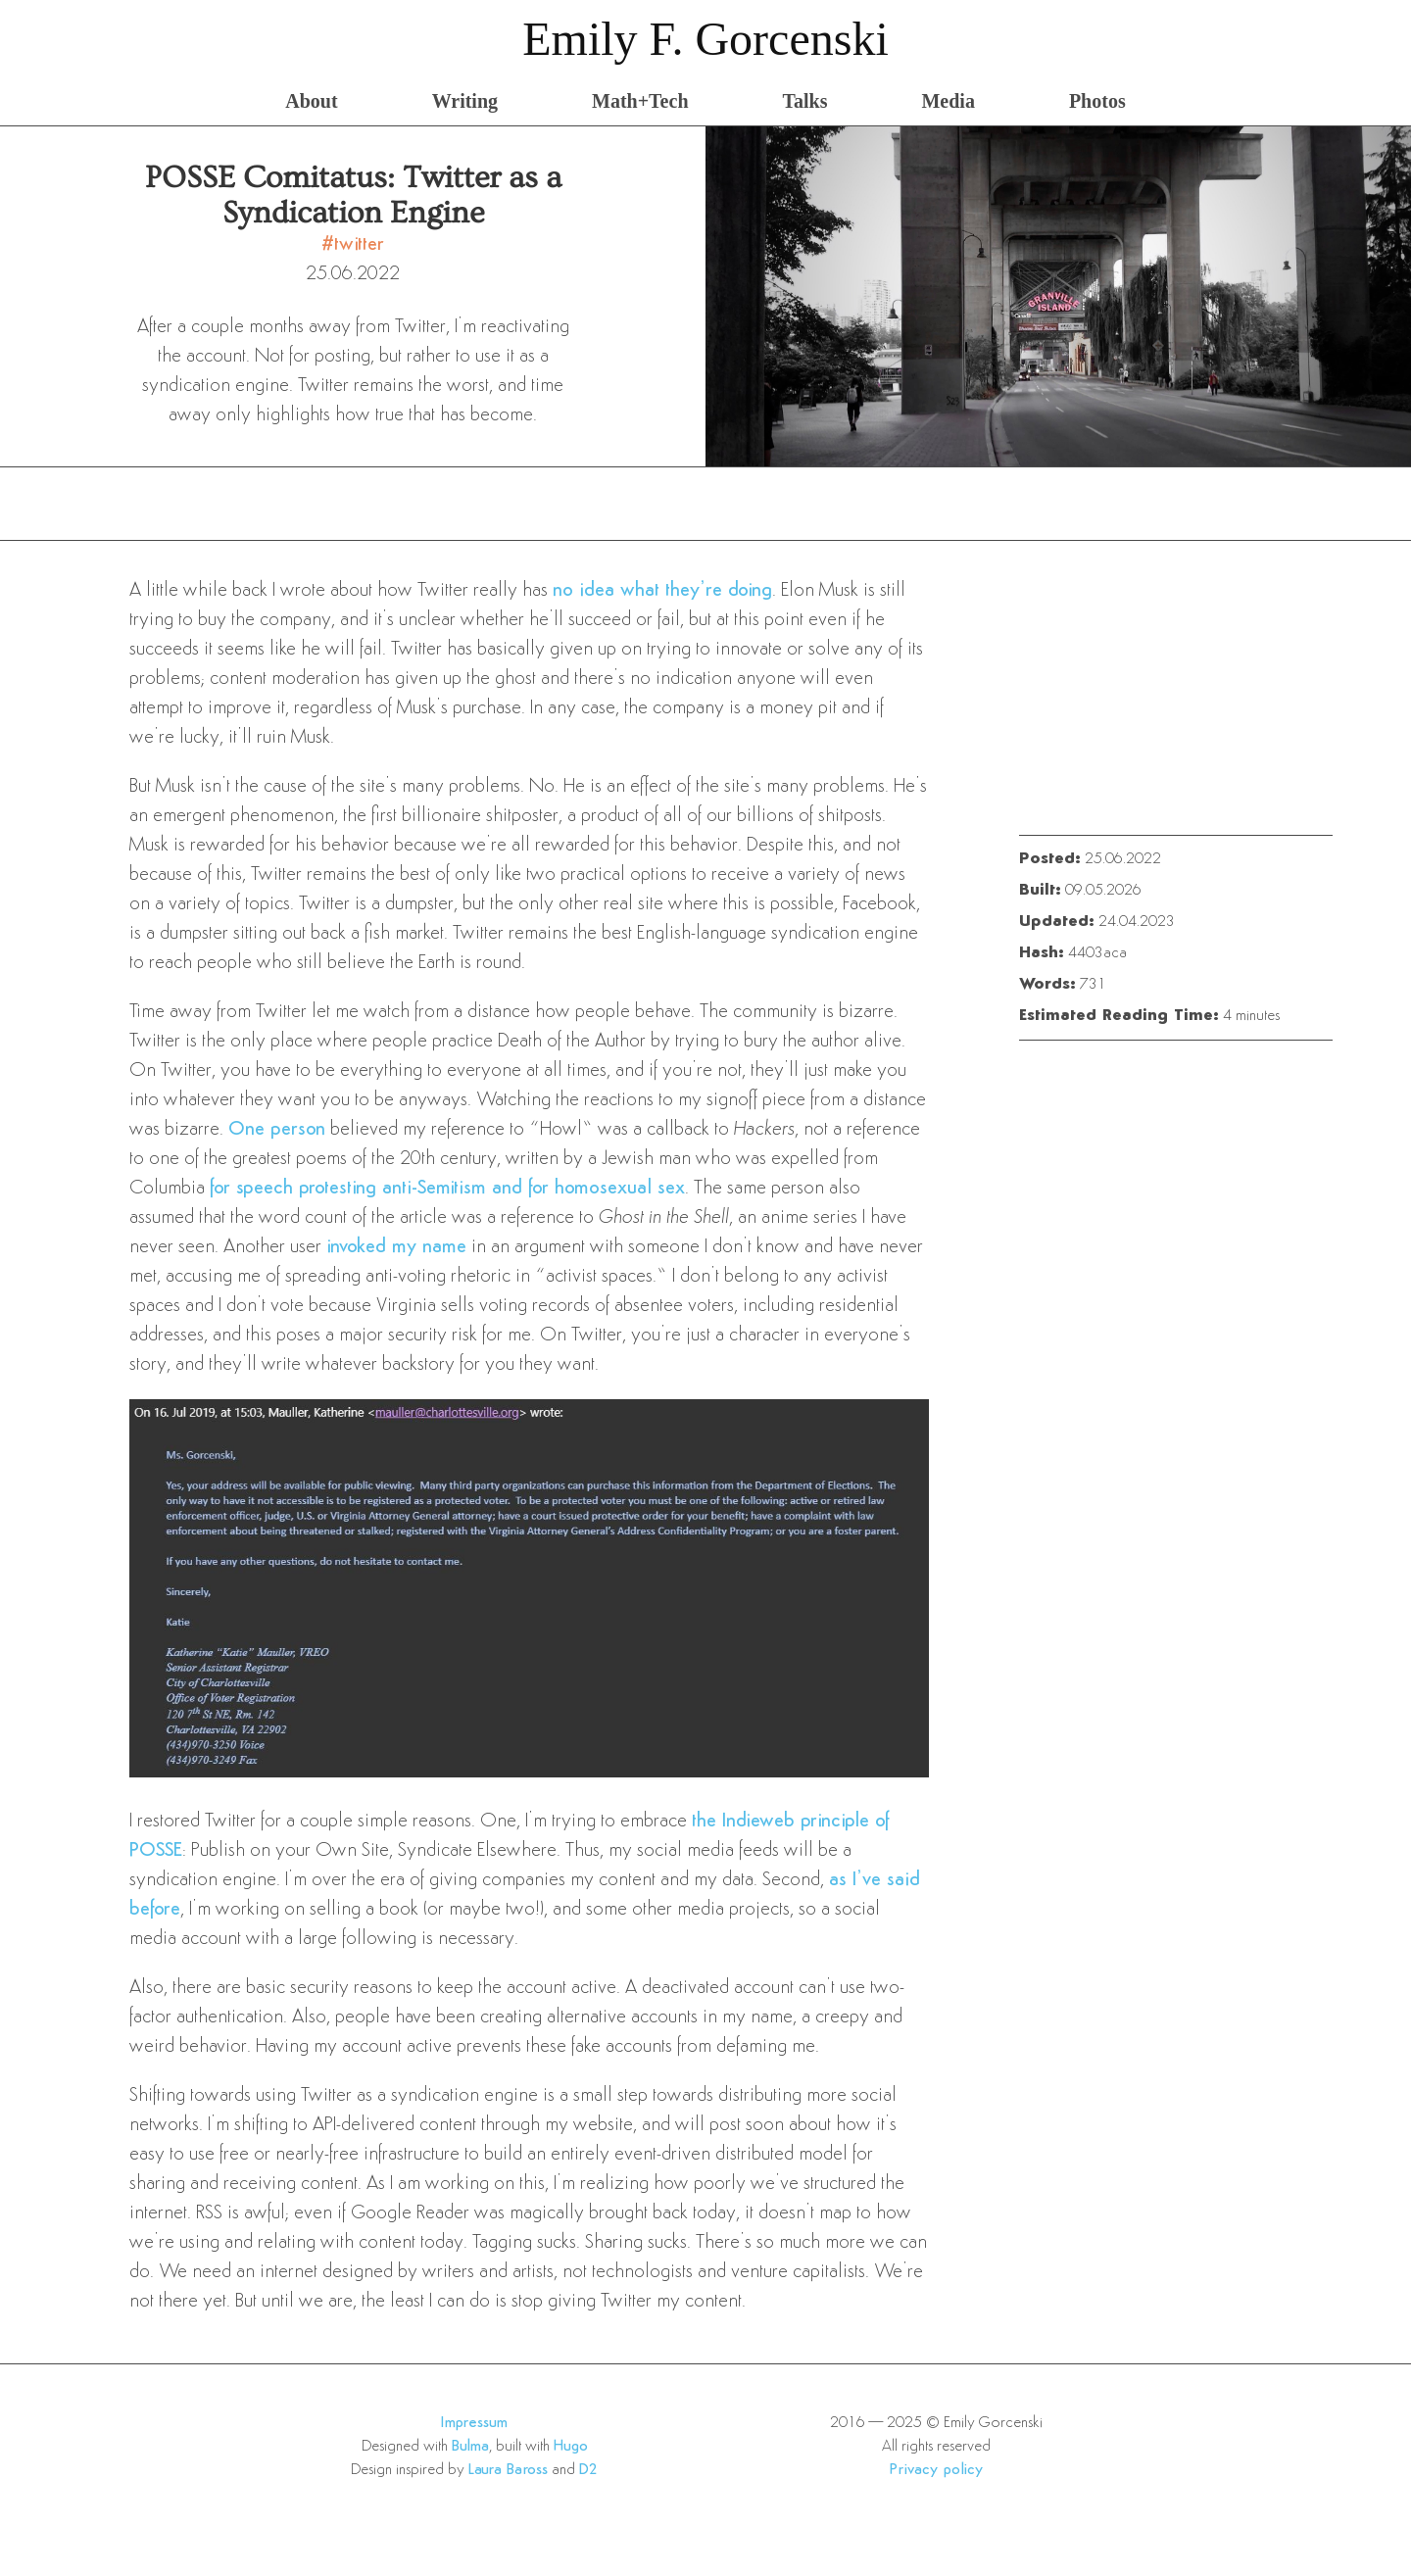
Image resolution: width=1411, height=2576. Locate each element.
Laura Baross (508, 2470)
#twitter (352, 245)
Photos (1097, 101)
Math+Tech (640, 101)
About (311, 101)
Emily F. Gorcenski (705, 39)
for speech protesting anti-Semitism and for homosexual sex (447, 1188)
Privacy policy (936, 2470)
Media (947, 101)
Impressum (474, 2423)
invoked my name (396, 1247)
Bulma (470, 2446)
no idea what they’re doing (662, 591)
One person (276, 1130)
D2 (588, 2470)
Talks (805, 101)
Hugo (571, 2446)
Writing (465, 101)
